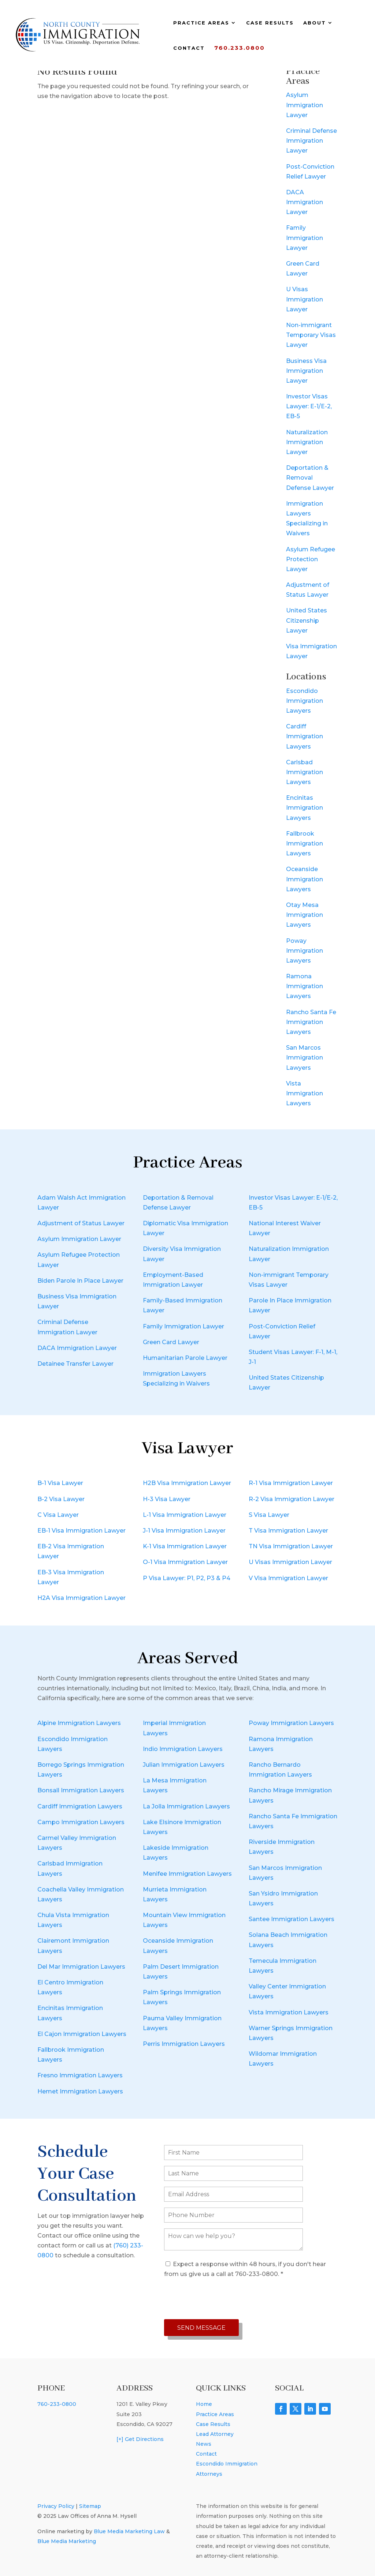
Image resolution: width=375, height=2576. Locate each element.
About (314, 23)
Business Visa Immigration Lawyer (306, 370)
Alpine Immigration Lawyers (79, 1723)
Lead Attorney (215, 2434)
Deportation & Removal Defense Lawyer (310, 477)
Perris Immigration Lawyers (184, 2043)
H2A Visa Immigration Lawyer (81, 1597)
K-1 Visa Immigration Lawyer (185, 1546)
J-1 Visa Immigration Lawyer (184, 1530)
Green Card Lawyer (171, 1342)
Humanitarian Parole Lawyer (185, 1357)
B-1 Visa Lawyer (60, 1483)
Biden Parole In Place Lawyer (80, 1280)
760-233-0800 (56, 2404)
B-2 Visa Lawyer (61, 1499)
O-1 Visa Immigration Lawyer (185, 1562)
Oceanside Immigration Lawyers (304, 879)
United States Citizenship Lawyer (306, 620)
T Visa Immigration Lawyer (288, 1530)
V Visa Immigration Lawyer (288, 1578)
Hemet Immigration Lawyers (80, 2091)
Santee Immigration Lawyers (291, 1919)
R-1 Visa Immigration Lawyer (291, 1483)
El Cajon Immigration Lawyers (81, 2034)
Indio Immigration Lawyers (183, 1749)
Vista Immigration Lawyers (304, 1093)
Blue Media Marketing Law (129, 2531)
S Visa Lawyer (269, 1514)
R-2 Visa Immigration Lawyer (291, 1499)
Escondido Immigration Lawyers (304, 700)
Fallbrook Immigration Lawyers (304, 843)
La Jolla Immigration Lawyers (186, 1806)
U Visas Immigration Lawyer (304, 299)
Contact (189, 48)
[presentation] (219, 2299)
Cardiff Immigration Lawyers (304, 736)
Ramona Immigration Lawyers (304, 986)
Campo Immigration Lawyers (81, 1822)
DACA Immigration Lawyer (304, 202)
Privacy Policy (55, 2506)
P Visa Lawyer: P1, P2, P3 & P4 (186, 1578)
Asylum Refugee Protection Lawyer (310, 559)
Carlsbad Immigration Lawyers (304, 772)
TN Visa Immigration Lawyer (291, 1546)
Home (204, 2404)
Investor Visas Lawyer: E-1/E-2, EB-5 (309, 406)
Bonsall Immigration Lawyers (80, 1790)
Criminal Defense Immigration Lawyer (311, 140)
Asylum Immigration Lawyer (304, 104)
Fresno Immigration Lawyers (80, 2075)
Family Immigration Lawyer (304, 237)
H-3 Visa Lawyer (166, 1499)
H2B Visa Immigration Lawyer (187, 1483)
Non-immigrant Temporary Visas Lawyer (311, 335)
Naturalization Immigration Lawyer (307, 442)
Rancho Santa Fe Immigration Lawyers (311, 1022)
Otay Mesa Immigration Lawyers (304, 914)
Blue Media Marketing (66, 2541)
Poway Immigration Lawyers (304, 950)
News (203, 2444)
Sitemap (90, 2506)
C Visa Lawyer (58, 1514)
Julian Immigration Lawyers (183, 1764)
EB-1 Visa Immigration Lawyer (81, 1530)
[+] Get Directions (140, 2439)
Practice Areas (201, 23)
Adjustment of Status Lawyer (81, 1223)
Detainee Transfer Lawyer (75, 1363)
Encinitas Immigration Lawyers (304, 807)
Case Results (270, 23)
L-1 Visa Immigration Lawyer (184, 1514)
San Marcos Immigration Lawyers (304, 1057)
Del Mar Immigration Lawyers (81, 1966)
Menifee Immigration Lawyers (187, 1873)
